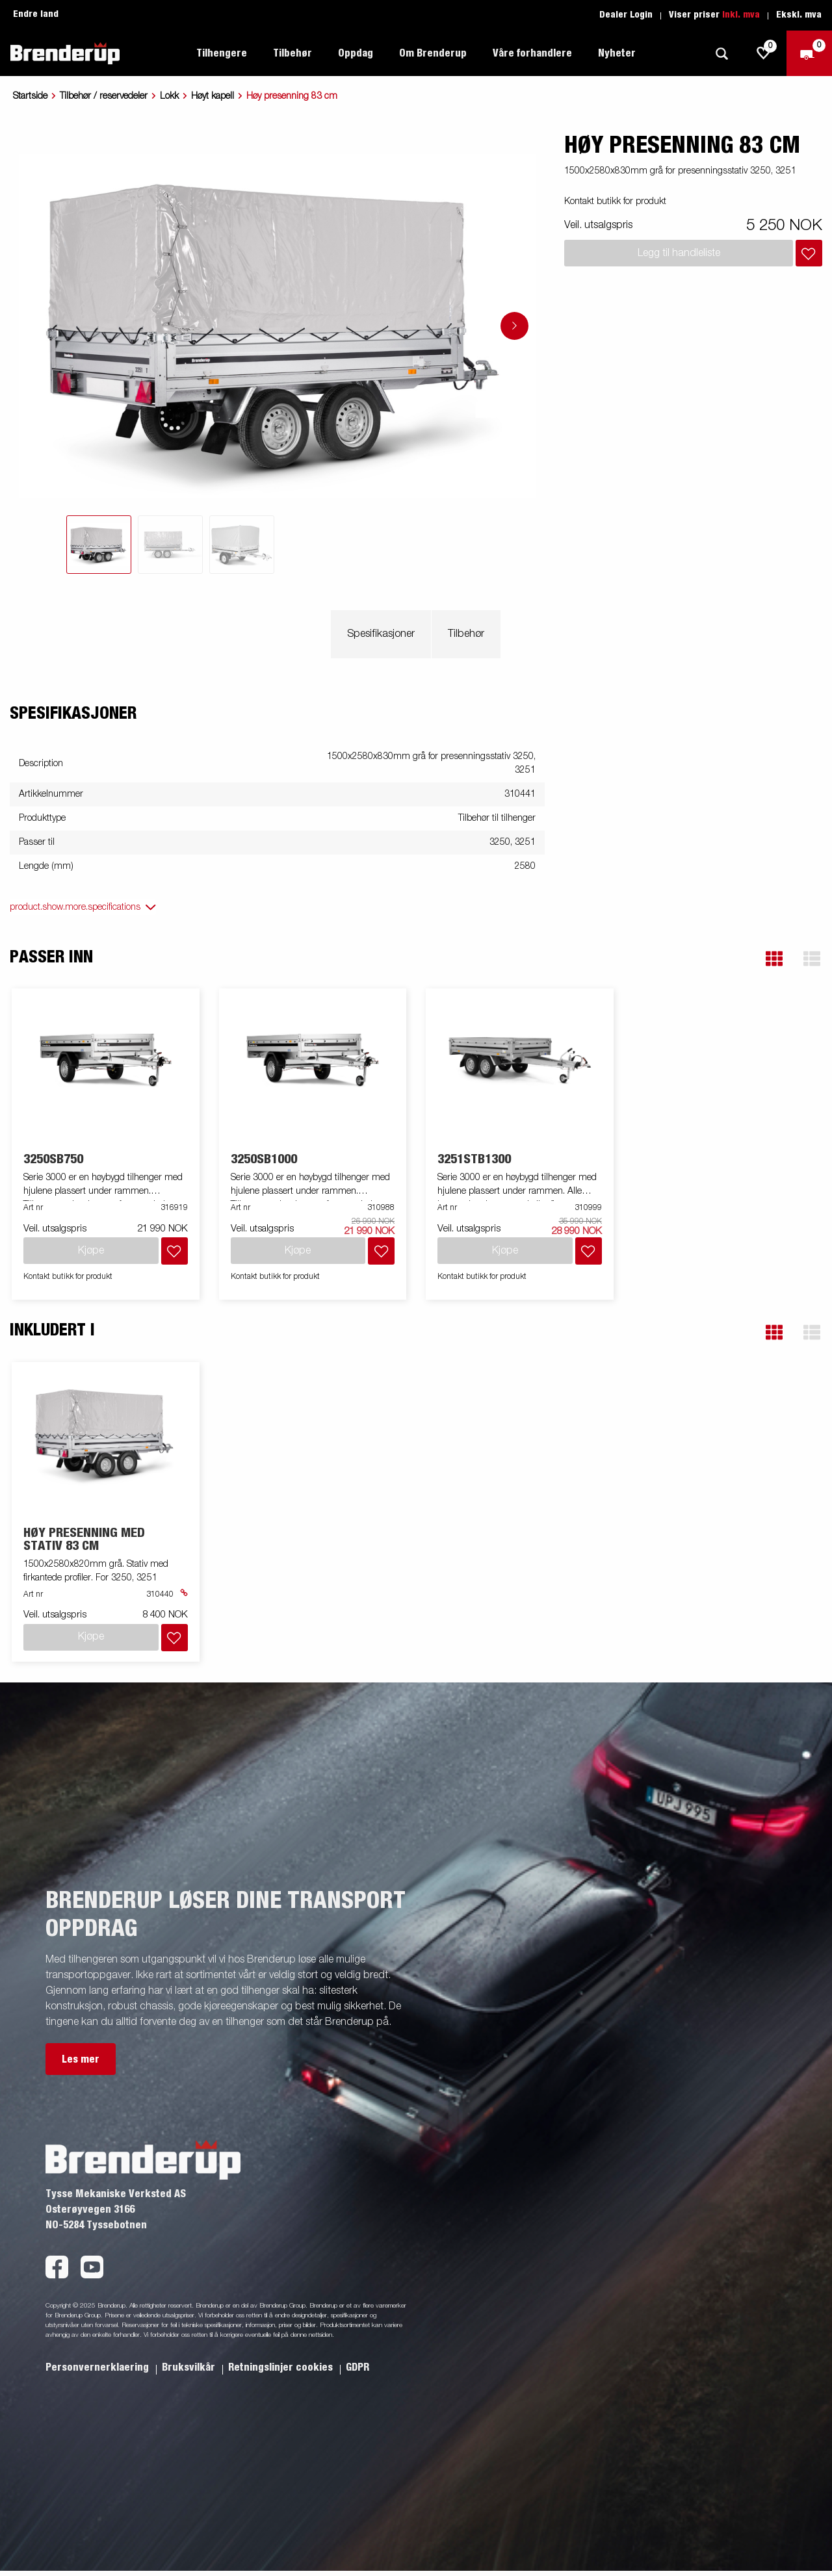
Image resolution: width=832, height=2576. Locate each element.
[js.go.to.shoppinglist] (763, 53)
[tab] (98, 544)
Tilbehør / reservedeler (104, 96)
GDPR (357, 2367)
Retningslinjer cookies (281, 2367)
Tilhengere (221, 53)
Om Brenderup (433, 53)
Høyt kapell (212, 96)
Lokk (169, 96)
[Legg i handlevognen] (809, 253)
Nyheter (617, 53)
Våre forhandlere (532, 53)
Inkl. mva (741, 14)
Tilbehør (292, 53)
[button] (774, 959)
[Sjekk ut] (809, 53)
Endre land (35, 14)
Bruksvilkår (190, 2367)
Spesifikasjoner (381, 634)
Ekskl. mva (799, 14)
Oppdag (355, 53)
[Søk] (721, 53)
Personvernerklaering (98, 2367)
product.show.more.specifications (75, 907)
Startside (30, 96)
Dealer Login (626, 14)
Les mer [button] (80, 2059)
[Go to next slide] (514, 326)
